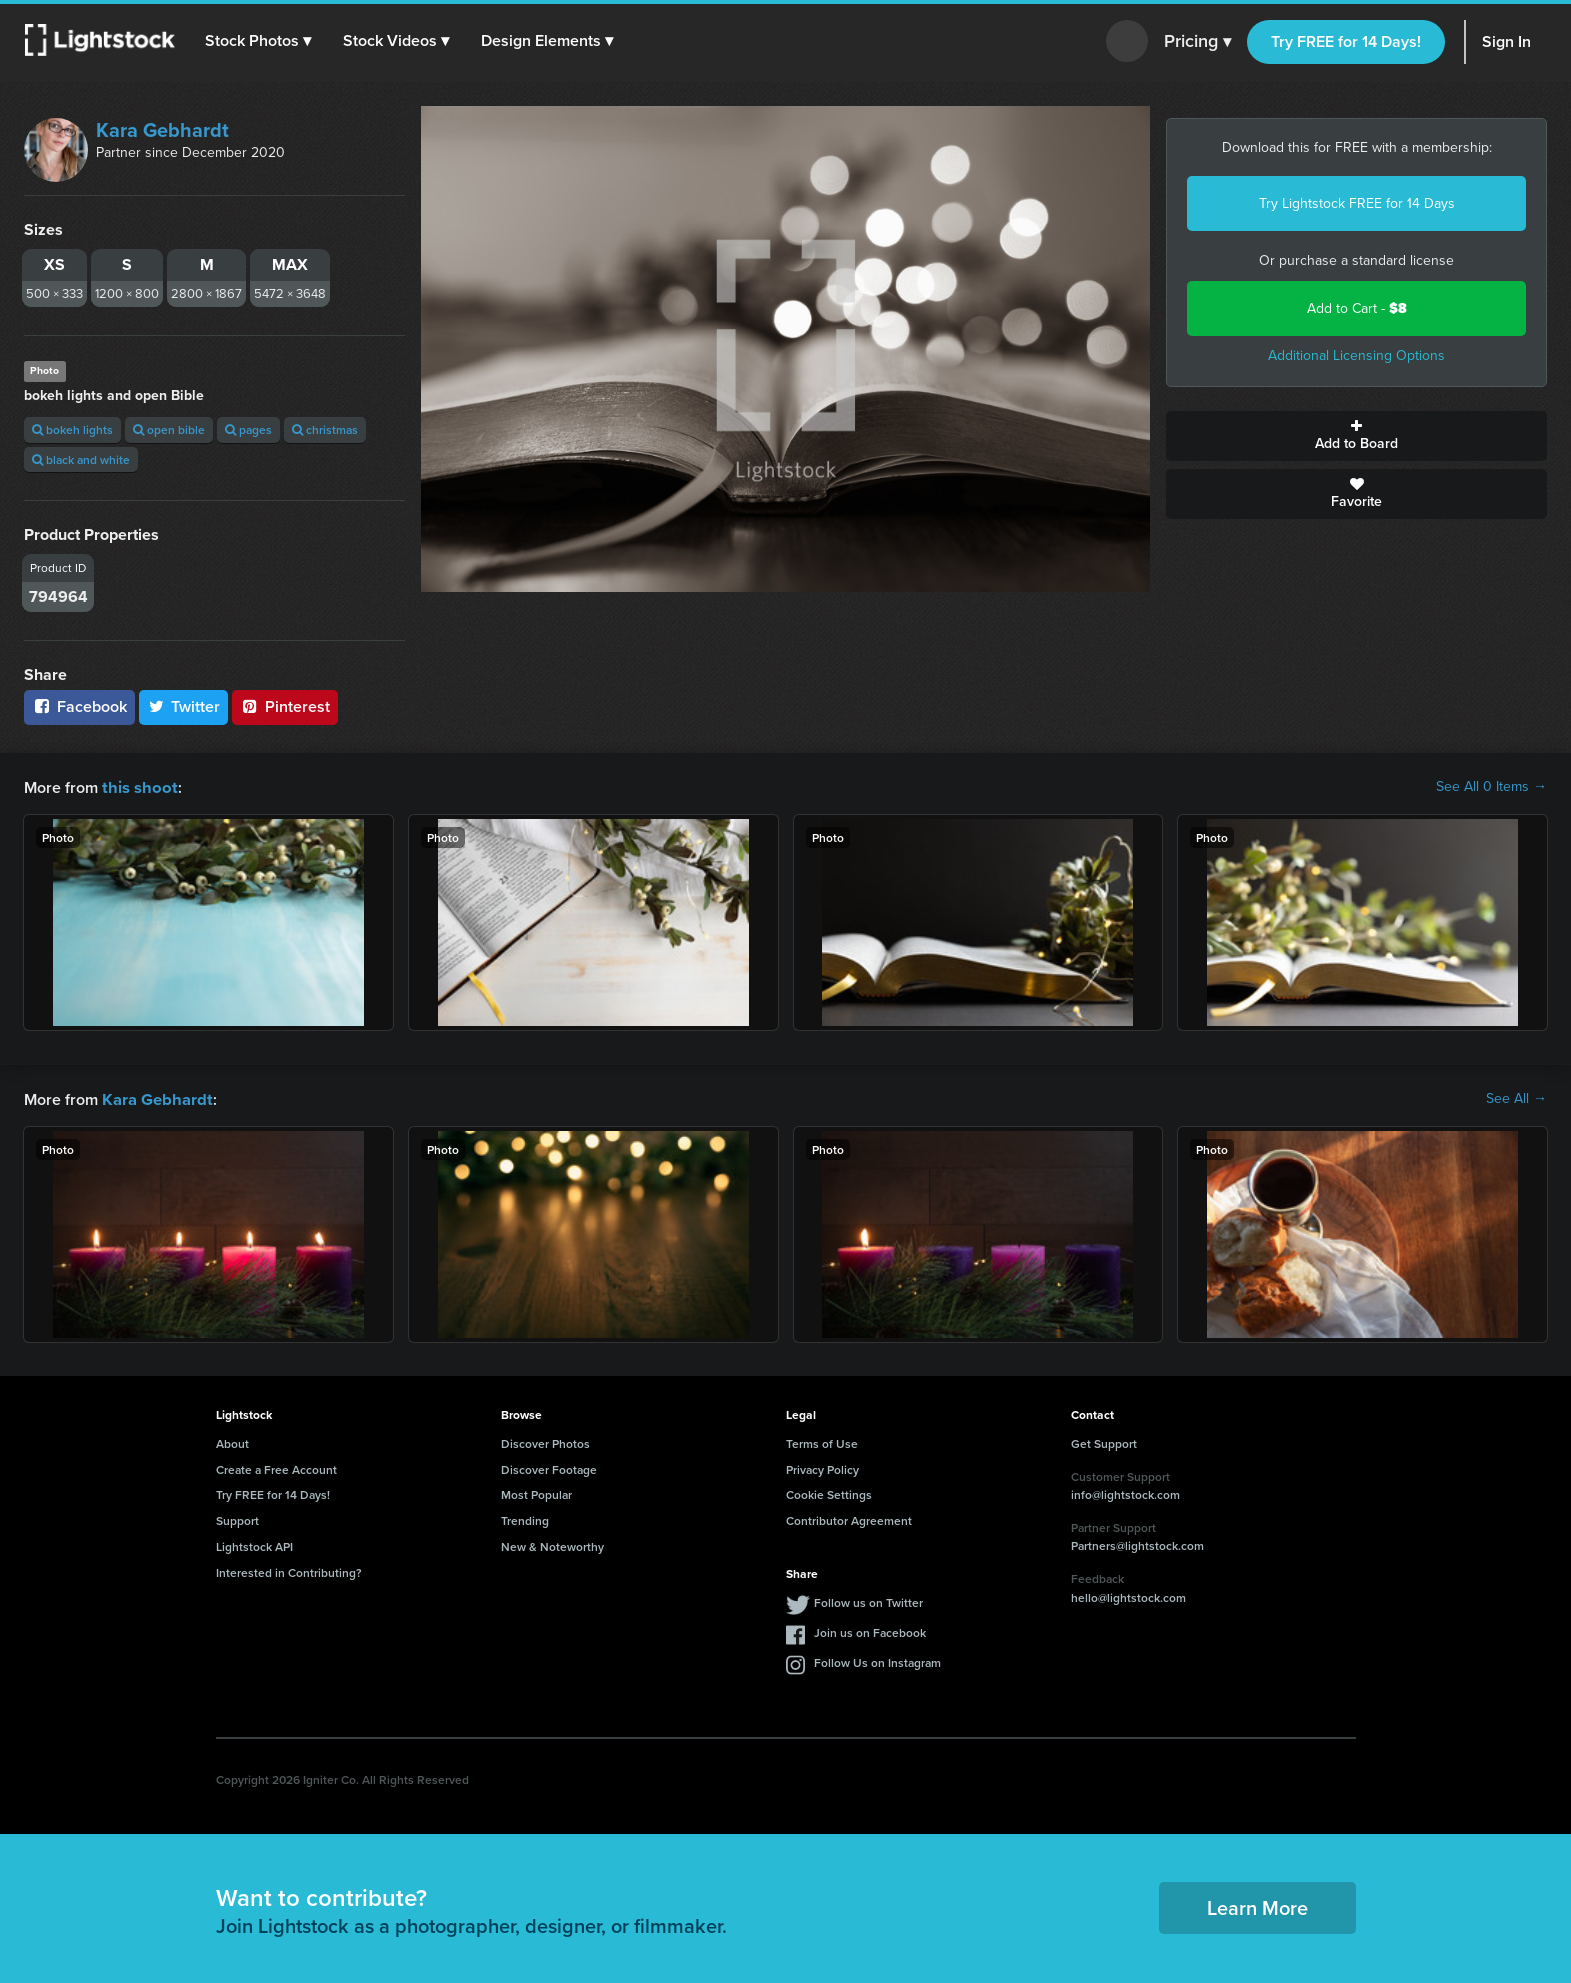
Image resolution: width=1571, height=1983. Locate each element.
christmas (325, 429)
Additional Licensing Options (1356, 355)
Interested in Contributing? (289, 1570)
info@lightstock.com (1125, 1492)
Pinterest (285, 706)
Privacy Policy (822, 1467)
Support (237, 1518)
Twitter (184, 706)
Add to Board (1356, 436)
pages (248, 429)
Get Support (1104, 1441)
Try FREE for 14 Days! (1346, 41)
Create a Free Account (276, 1467)
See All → (1516, 1098)
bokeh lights (72, 429)
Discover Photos (545, 1441)
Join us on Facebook (870, 1630)
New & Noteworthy (552, 1544)
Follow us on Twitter (868, 1600)
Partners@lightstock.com (1137, 1543)
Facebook (79, 706)
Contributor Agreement (849, 1518)
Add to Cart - (1357, 308)
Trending (525, 1518)
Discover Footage (549, 1467)
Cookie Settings (829, 1492)
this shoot (137, 786)
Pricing (1197, 42)
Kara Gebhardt (162, 130)
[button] (259, 41)
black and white (81, 459)
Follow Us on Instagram (877, 1660)
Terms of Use (822, 1441)
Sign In (1506, 41)
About (232, 1441)
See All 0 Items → (1491, 787)
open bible (169, 429)
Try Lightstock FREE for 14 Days (1357, 203)
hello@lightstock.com (1128, 1595)
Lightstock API (254, 1544)
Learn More (1257, 1905)
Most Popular (536, 1492)
